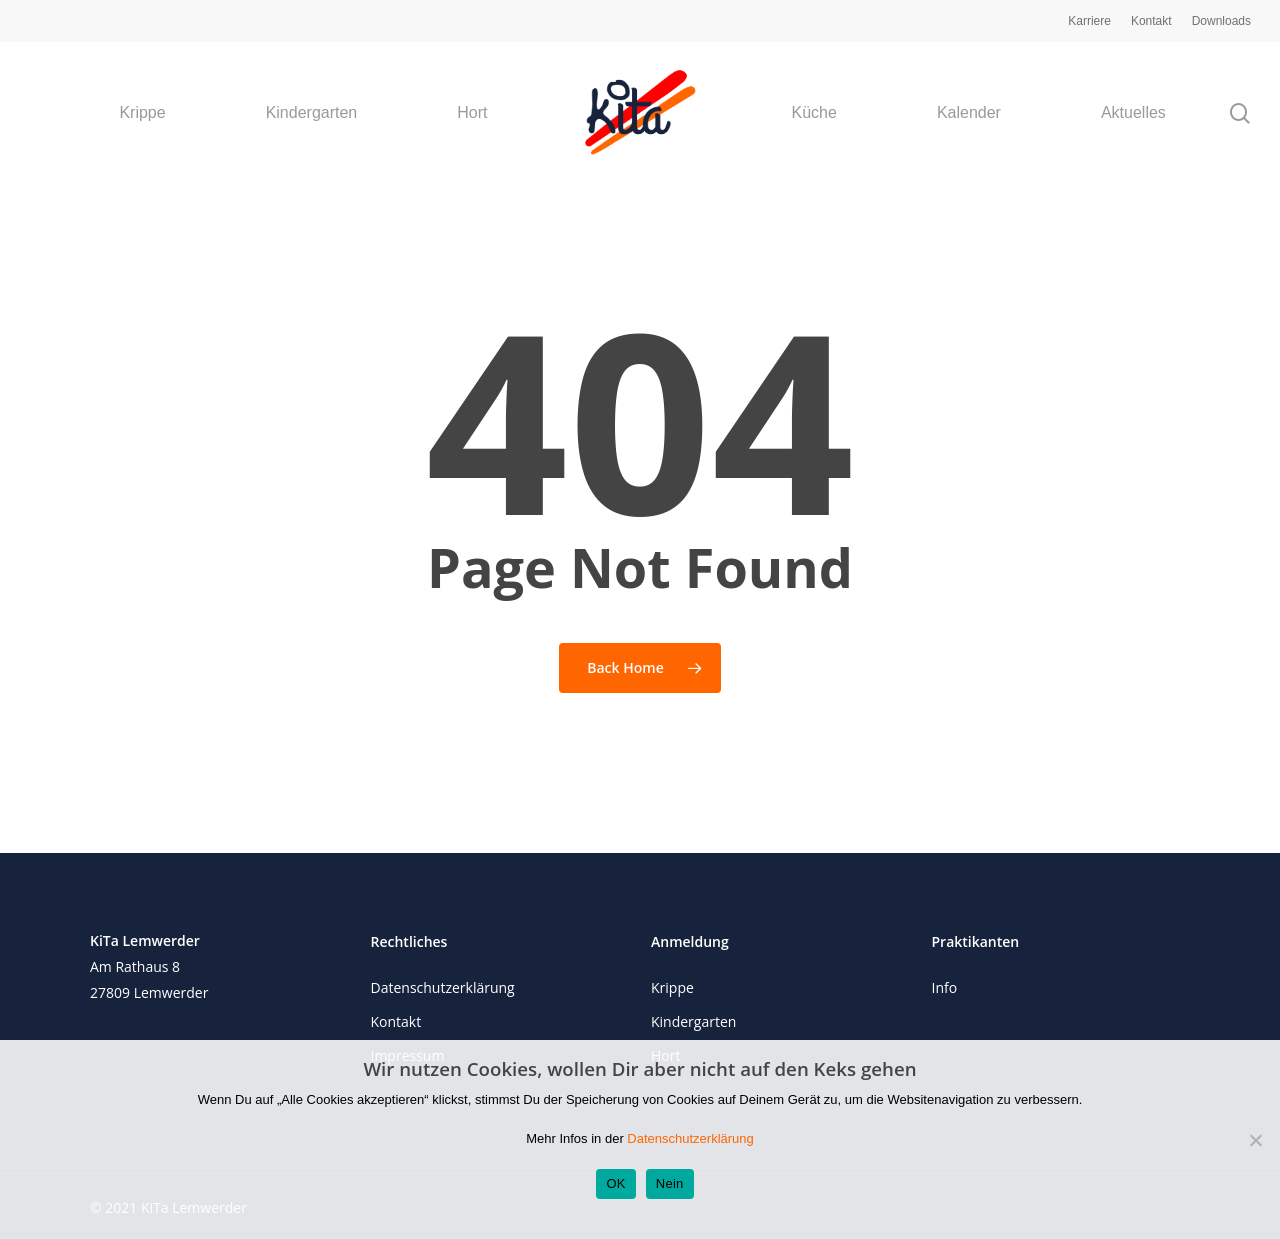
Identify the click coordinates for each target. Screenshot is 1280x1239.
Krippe (142, 113)
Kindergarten (312, 113)
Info (945, 987)
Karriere (1089, 21)
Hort (472, 113)
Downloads (1221, 21)
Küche (814, 113)
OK (615, 1183)
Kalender (969, 113)
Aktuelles (1133, 113)
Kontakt (1151, 21)
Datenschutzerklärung (443, 987)
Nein (670, 1183)
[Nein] (1255, 1140)
